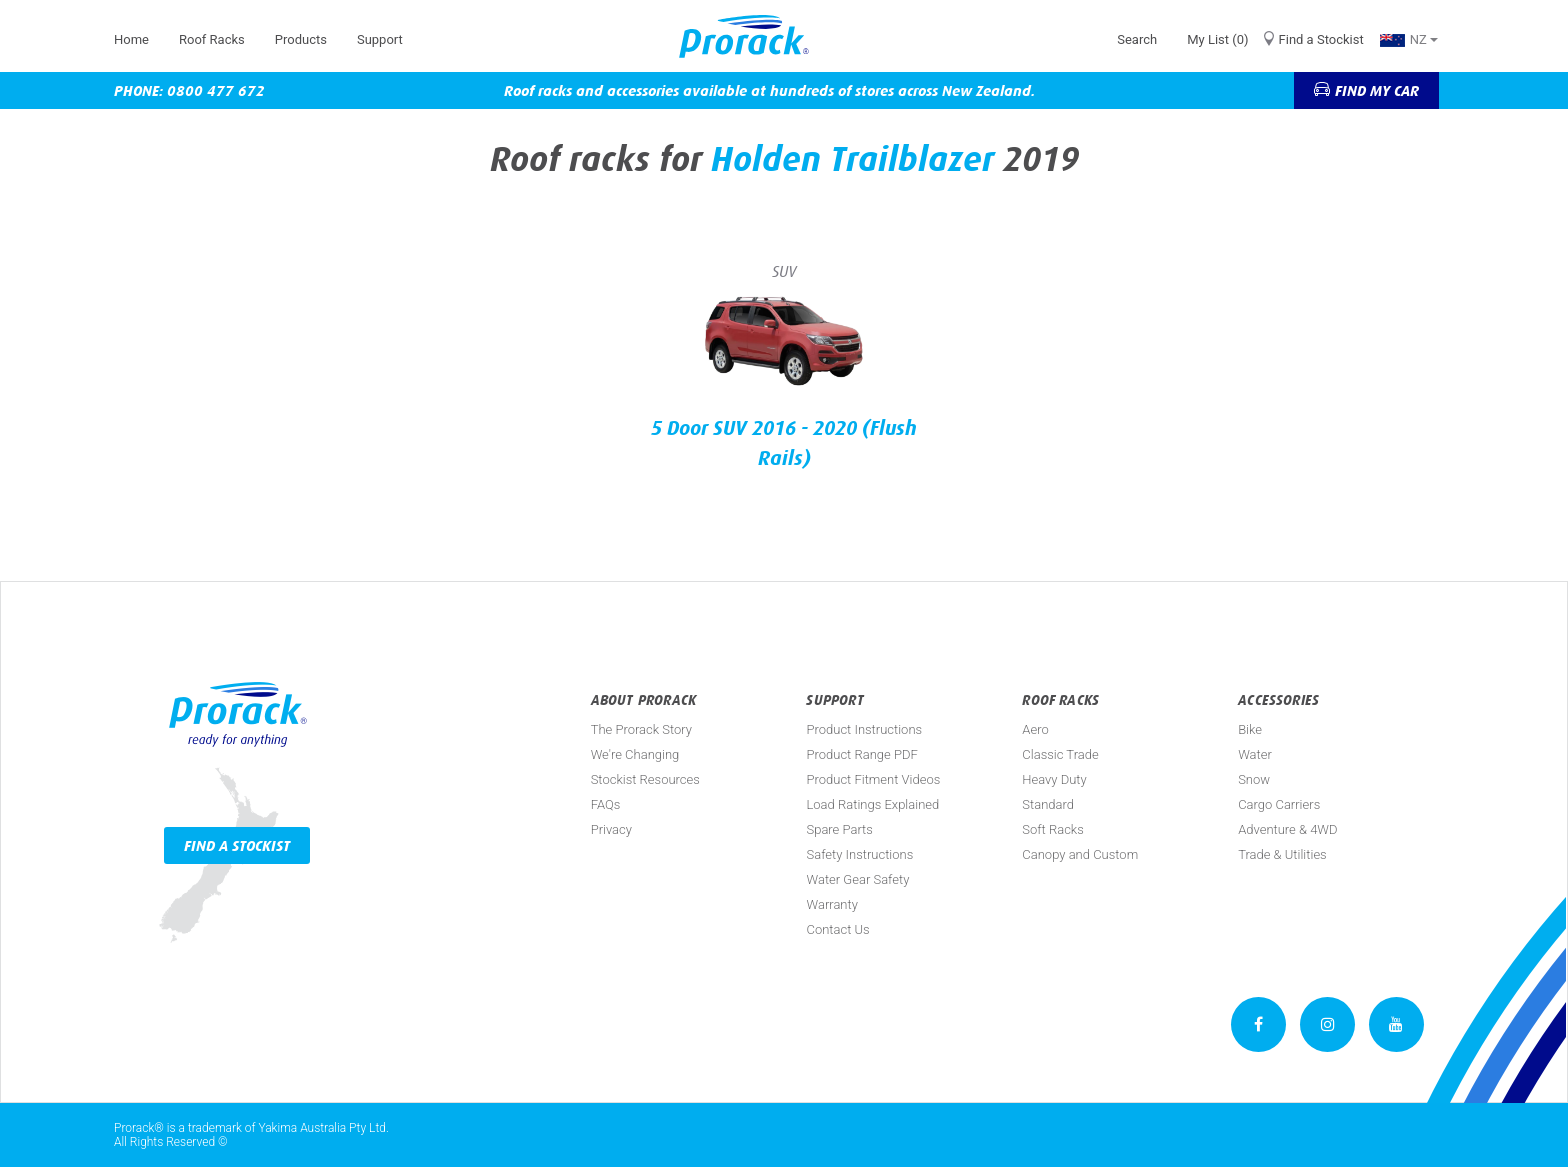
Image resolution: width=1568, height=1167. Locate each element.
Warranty (831, 904)
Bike (1250, 729)
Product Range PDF (861, 754)
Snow (1254, 779)
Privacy (611, 829)
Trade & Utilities (1282, 854)
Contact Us (837, 929)
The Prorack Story (641, 729)
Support (380, 39)
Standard (1048, 804)
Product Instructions (864, 729)
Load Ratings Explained (872, 804)
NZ (1409, 39)
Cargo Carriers (1279, 804)
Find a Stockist (1321, 39)
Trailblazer (912, 159)
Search (1137, 39)
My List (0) (1217, 39)
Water (1255, 754)
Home (131, 39)
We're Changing (635, 754)
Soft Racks (1053, 829)
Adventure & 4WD (1287, 829)
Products (301, 39)
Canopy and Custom (1080, 854)
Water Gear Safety (857, 879)
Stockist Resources (645, 779)
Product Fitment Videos (873, 779)
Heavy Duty (1054, 779)
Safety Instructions (859, 854)
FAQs (606, 804)
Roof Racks (212, 39)
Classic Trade (1060, 754)
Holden (766, 159)
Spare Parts (839, 829)
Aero (1035, 729)
